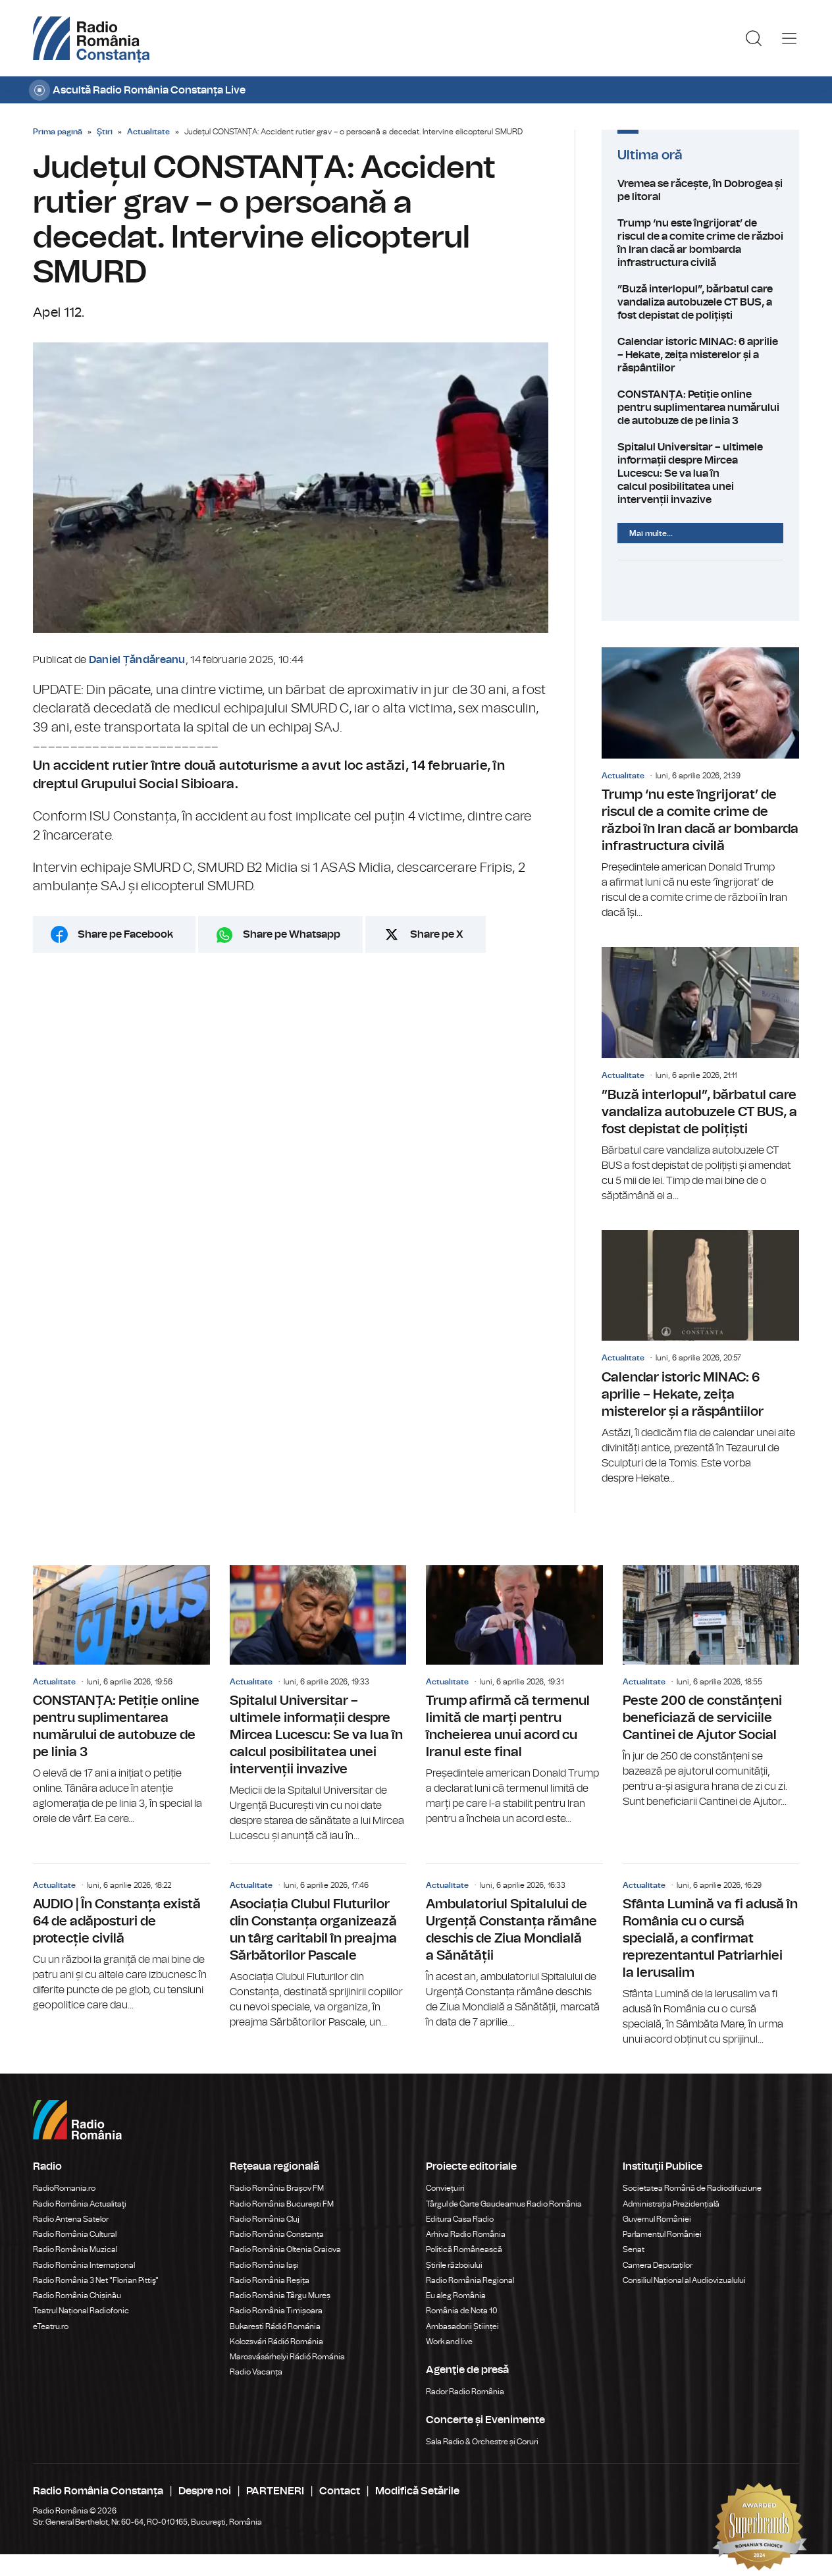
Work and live (449, 2342)
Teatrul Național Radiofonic (81, 2311)
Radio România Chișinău (77, 2295)
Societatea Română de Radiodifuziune (692, 2188)
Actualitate (148, 132)
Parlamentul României (662, 2234)
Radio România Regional (470, 2280)
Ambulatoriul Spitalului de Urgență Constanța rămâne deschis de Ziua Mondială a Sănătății (514, 1947)
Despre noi (204, 2491)
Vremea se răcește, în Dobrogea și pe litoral (700, 190)
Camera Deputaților (657, 2265)
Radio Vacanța (256, 2372)
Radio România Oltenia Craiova (285, 2249)
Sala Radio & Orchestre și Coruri (482, 2442)
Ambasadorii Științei (462, 2326)
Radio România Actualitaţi (79, 2204)
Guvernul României (657, 2219)
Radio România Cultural (75, 2234)
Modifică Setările (417, 2491)
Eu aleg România (456, 2295)
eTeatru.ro (50, 2326)
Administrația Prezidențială (671, 2204)
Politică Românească (464, 2249)
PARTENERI (275, 2491)
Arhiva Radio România (466, 2234)
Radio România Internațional (84, 2265)
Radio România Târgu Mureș (280, 2295)
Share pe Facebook (125, 934)
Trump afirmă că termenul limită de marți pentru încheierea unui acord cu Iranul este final (514, 1696)
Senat (633, 2249)
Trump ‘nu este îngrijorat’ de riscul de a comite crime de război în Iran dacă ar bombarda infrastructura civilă (700, 243)
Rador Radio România (465, 2392)
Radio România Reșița (269, 2280)
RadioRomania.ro (64, 2188)
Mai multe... (651, 533)
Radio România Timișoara (276, 2311)
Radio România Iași (264, 2265)
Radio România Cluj (264, 2219)
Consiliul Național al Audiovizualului (684, 2280)
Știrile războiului (454, 2265)
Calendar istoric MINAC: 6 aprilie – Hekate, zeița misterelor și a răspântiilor (700, 355)
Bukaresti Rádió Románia (275, 2326)
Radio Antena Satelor (71, 2219)
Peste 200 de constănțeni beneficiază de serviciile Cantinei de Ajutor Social (711, 1687)
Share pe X (436, 934)
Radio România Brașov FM (277, 2188)
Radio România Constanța (277, 2234)
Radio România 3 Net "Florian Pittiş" (96, 2280)
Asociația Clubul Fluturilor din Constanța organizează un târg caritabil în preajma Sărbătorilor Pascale (318, 1947)
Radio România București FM (282, 2204)
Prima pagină (57, 132)
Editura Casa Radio (460, 2219)
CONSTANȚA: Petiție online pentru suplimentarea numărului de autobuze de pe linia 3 (700, 407)
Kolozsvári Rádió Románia (276, 2342)
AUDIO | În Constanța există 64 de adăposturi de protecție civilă (121, 1938)
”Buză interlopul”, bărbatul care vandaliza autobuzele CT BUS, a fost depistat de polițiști (700, 302)
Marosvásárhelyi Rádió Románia (287, 2357)
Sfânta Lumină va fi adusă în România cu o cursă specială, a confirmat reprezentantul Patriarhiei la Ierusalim (711, 1955)
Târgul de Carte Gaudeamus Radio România (504, 2204)
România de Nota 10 (462, 2311)
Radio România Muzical (75, 2249)
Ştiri (105, 132)
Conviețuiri (445, 2188)
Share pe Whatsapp (291, 934)
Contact (339, 2491)
